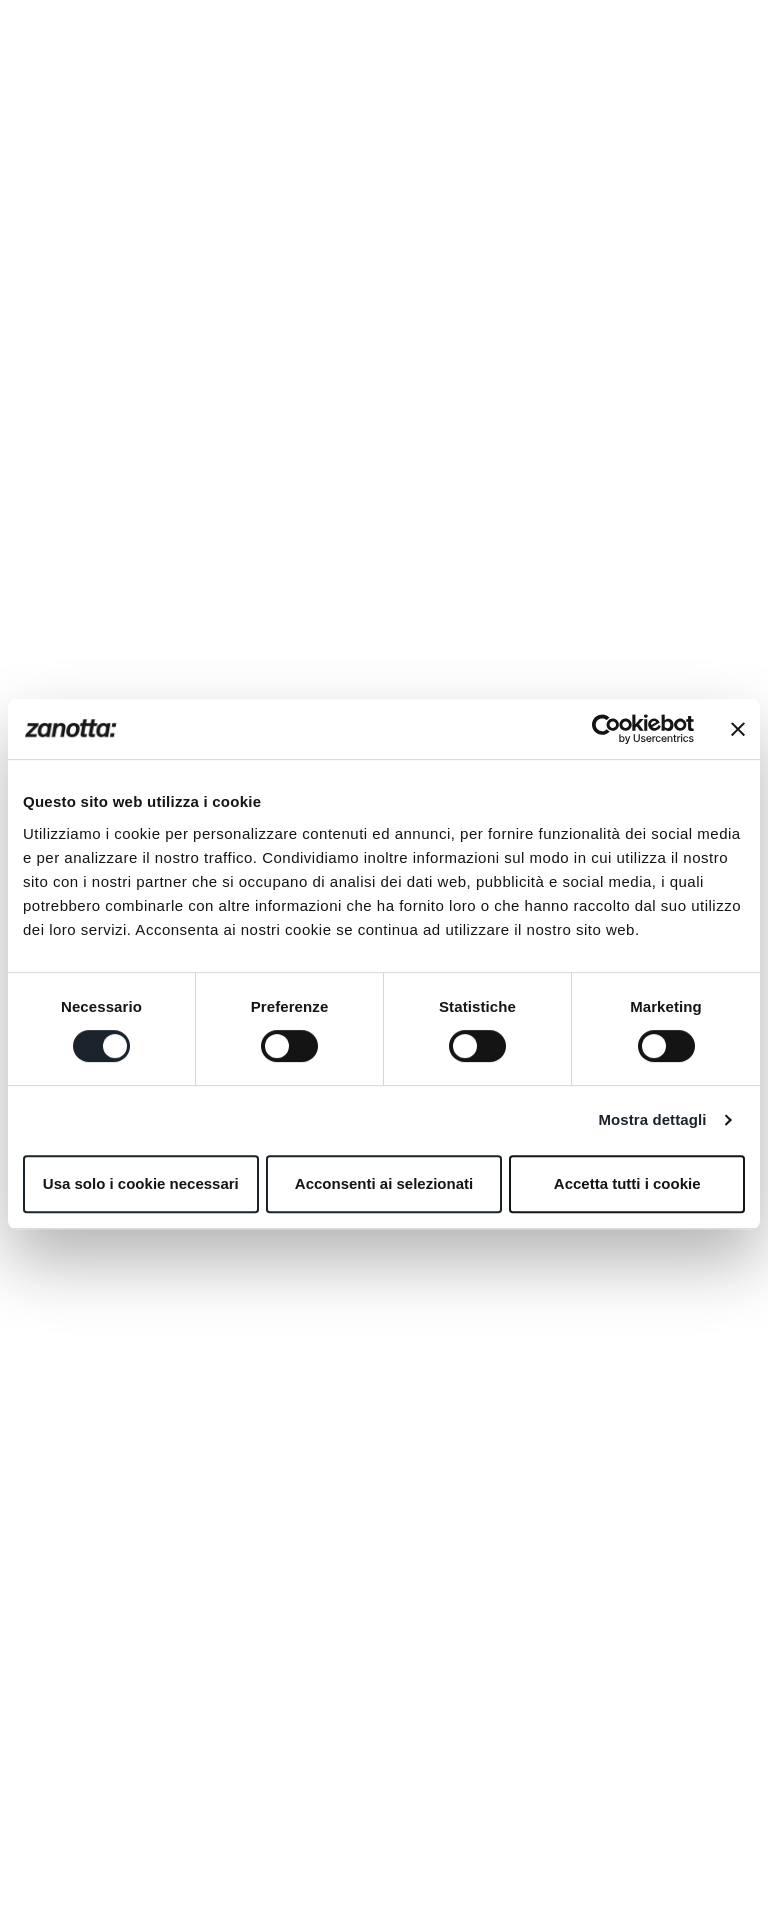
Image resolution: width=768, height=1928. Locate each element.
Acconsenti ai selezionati (384, 1183)
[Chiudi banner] (738, 729)
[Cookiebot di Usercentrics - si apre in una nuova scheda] (606, 729)
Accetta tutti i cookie (627, 1183)
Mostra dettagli (652, 1119)
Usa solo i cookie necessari (141, 1183)
